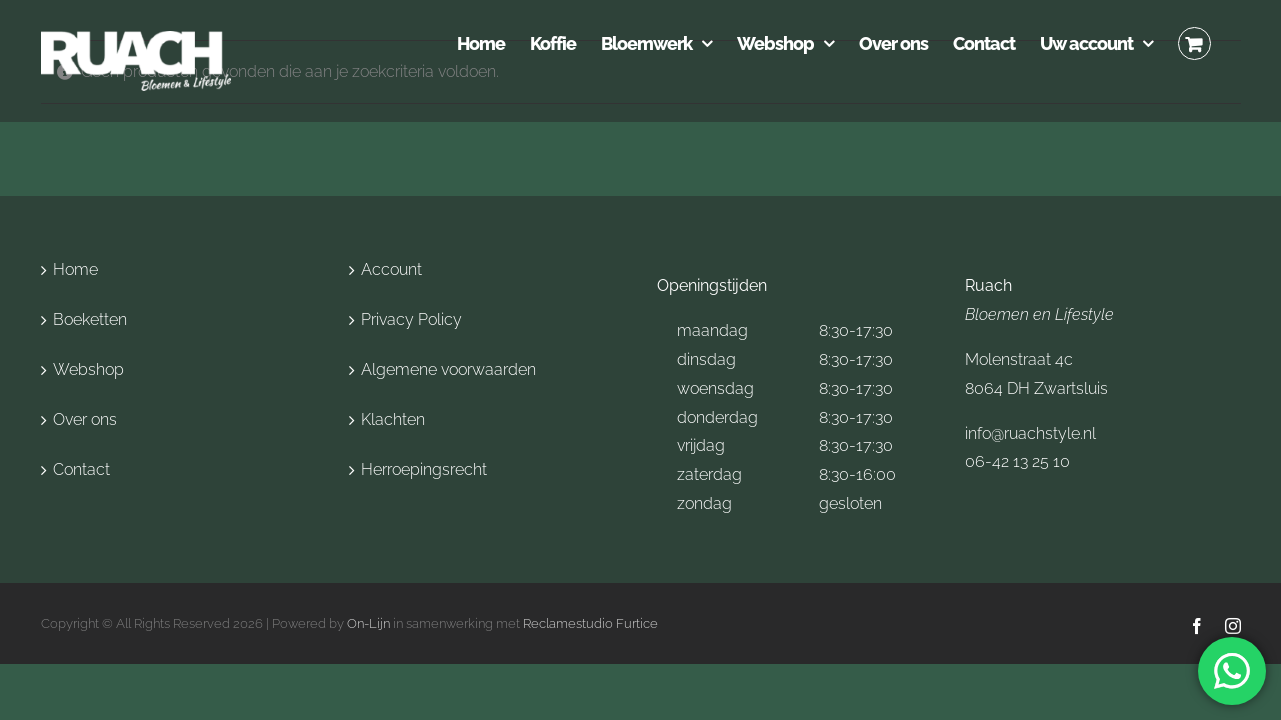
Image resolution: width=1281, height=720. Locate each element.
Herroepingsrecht (424, 469)
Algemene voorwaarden (448, 369)
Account (391, 269)
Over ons (85, 419)
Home (75, 269)
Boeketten (90, 319)
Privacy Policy (411, 319)
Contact (81, 469)
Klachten (393, 419)
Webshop (88, 369)
